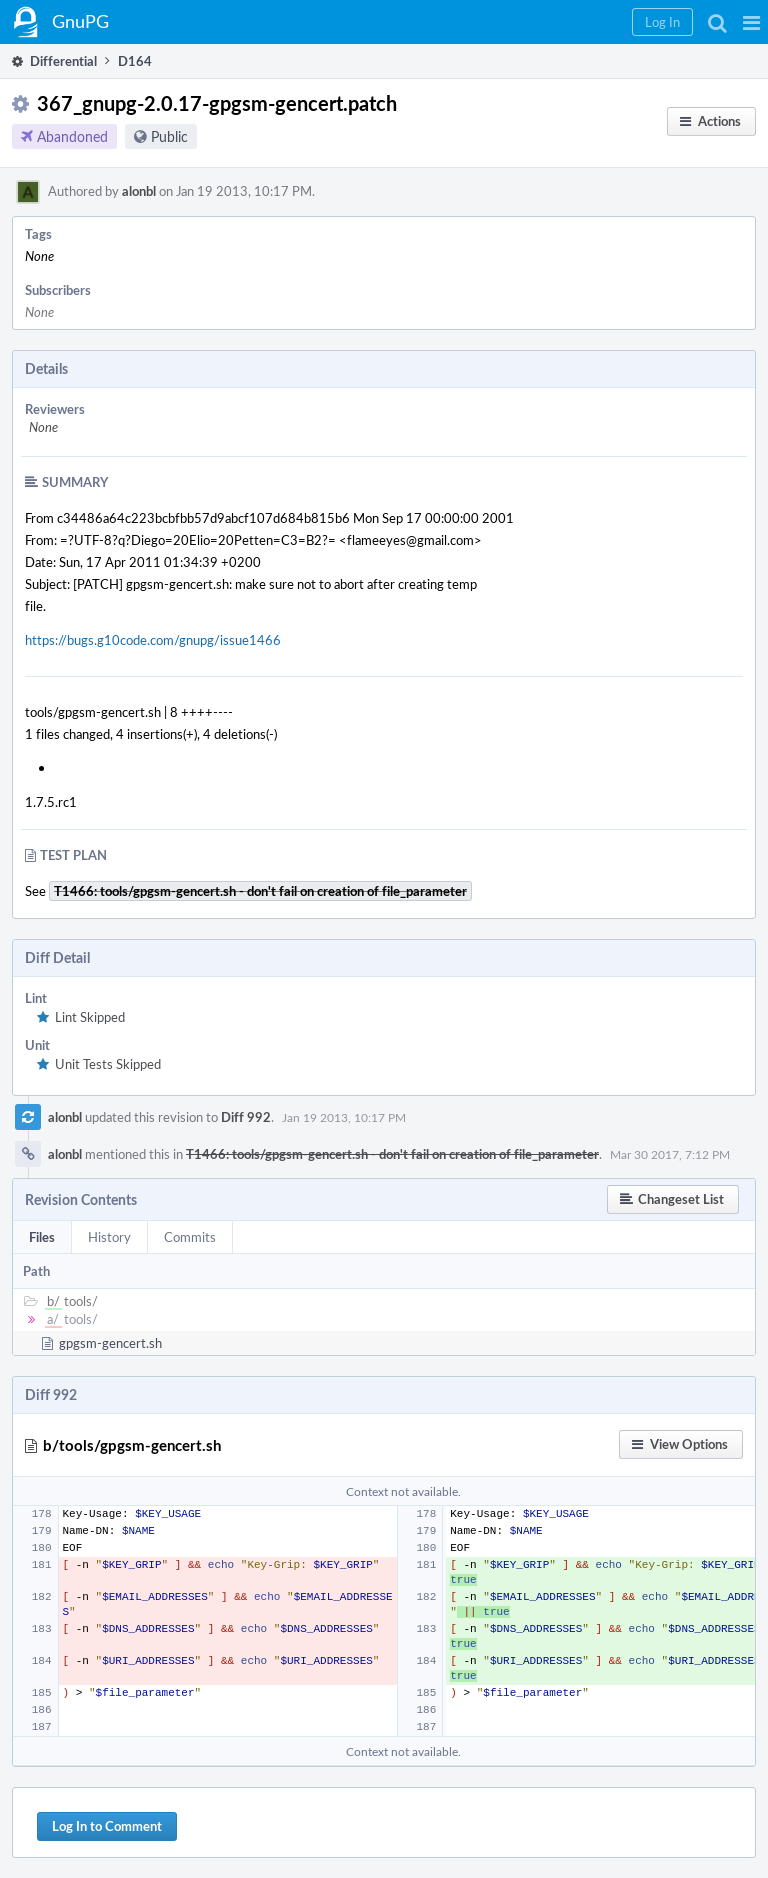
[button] (751, 22)
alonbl (139, 191)
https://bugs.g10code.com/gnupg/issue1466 (153, 640)
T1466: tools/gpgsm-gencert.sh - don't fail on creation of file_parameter (392, 1154)
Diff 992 (246, 1117)
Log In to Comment (107, 1826)
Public (169, 136)
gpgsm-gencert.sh (110, 1343)
